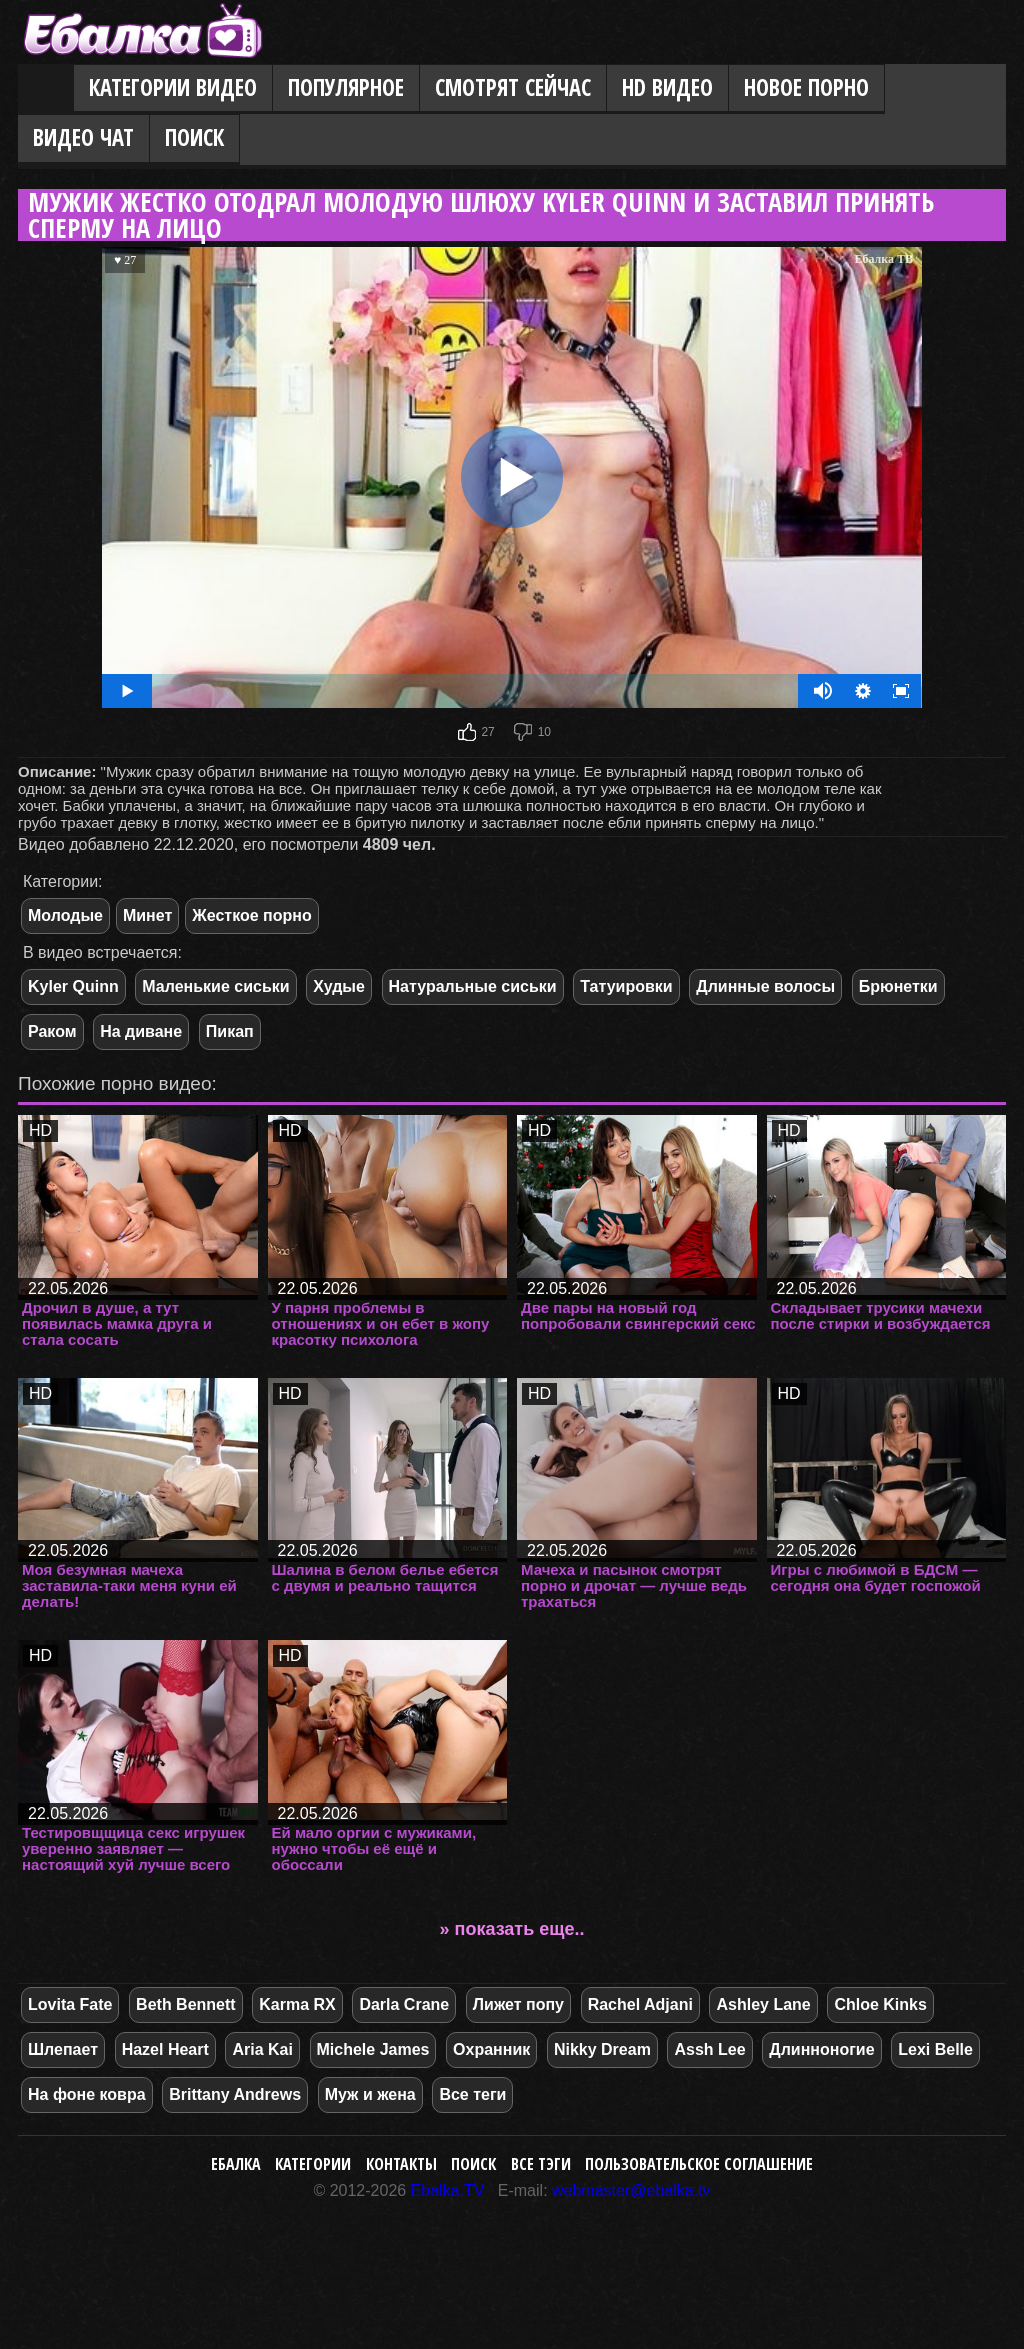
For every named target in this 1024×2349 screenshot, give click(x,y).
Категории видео (173, 87)
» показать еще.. (512, 1929)
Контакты (401, 2164)
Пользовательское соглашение (699, 2164)
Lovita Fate (70, 2004)
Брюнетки (898, 986)
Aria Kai (262, 2049)
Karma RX (297, 2004)
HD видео (667, 87)
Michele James (373, 2049)
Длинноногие (821, 2049)
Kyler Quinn (73, 986)
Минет (147, 915)
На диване (141, 1031)
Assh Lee (709, 2049)
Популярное (346, 87)
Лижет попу (518, 2004)
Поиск (194, 137)
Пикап (230, 1031)
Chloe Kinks (880, 2004)
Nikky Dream (602, 2049)
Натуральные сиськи (473, 986)
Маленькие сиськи (215, 986)
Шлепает (63, 2049)
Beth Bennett (186, 2004)
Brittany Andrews (235, 2094)
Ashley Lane (763, 2004)
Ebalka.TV (448, 2190)
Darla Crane (404, 2004)
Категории (313, 2164)
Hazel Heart (165, 2049)
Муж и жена (370, 2094)
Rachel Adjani (640, 2004)
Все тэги (541, 2164)
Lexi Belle (935, 2049)
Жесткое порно (251, 915)
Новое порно (806, 87)
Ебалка (236, 2164)
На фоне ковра (87, 2094)
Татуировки (626, 986)
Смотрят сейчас (513, 87)
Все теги (472, 2094)
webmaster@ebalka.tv (631, 2190)
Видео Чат (83, 137)
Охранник (491, 2049)
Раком (52, 1031)
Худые (339, 986)
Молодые (65, 915)
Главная (46, 89)
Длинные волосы (765, 986)
